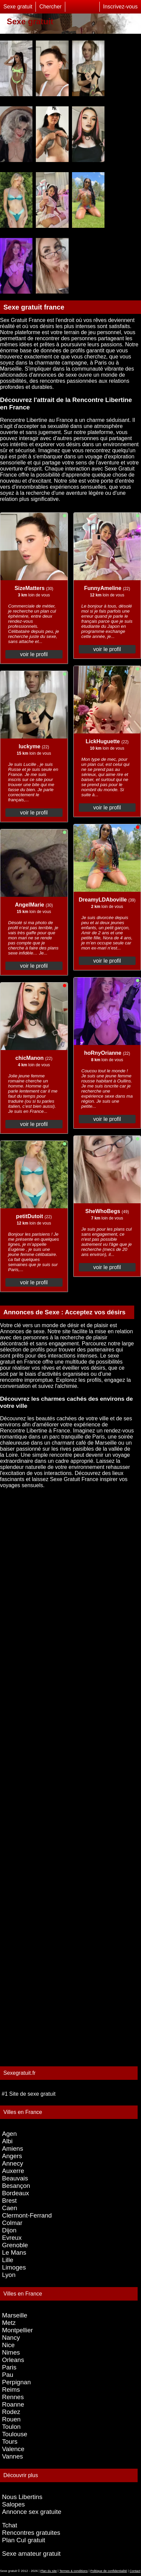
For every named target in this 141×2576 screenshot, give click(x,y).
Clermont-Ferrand (27, 2215)
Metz (9, 2322)
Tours (10, 2441)
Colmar (12, 2222)
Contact (135, 2571)
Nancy (11, 2337)
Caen (9, 2207)
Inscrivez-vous (120, 6)
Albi (7, 2141)
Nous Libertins (22, 2496)
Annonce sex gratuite (31, 2511)
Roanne (13, 2404)
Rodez (11, 2411)
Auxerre (13, 2170)
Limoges (14, 2267)
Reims (11, 2389)
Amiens (12, 2148)
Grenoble (15, 2245)
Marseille (14, 2315)
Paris (9, 2367)
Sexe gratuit (17, 6)
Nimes (11, 2352)
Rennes (13, 2396)
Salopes (13, 2504)
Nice (8, 2345)
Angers (12, 2155)
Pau (7, 2374)
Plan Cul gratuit (23, 2540)
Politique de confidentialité (108, 2571)
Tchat (9, 2525)
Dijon (9, 2230)
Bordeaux (15, 2193)
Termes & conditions (73, 2571)
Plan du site (48, 2571)
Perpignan (16, 2382)
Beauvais (15, 2178)
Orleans (13, 2359)
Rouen (11, 2419)
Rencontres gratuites (31, 2532)
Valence (13, 2448)
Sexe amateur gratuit (31, 2553)
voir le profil (34, 654)
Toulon (11, 2426)
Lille (7, 2259)
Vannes (12, 2456)
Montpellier (17, 2330)
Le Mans (14, 2252)
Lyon (9, 2274)
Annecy (12, 2163)
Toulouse (14, 2434)
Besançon (16, 2185)
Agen (9, 2133)
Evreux (12, 2237)
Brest (9, 2200)
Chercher (50, 6)
